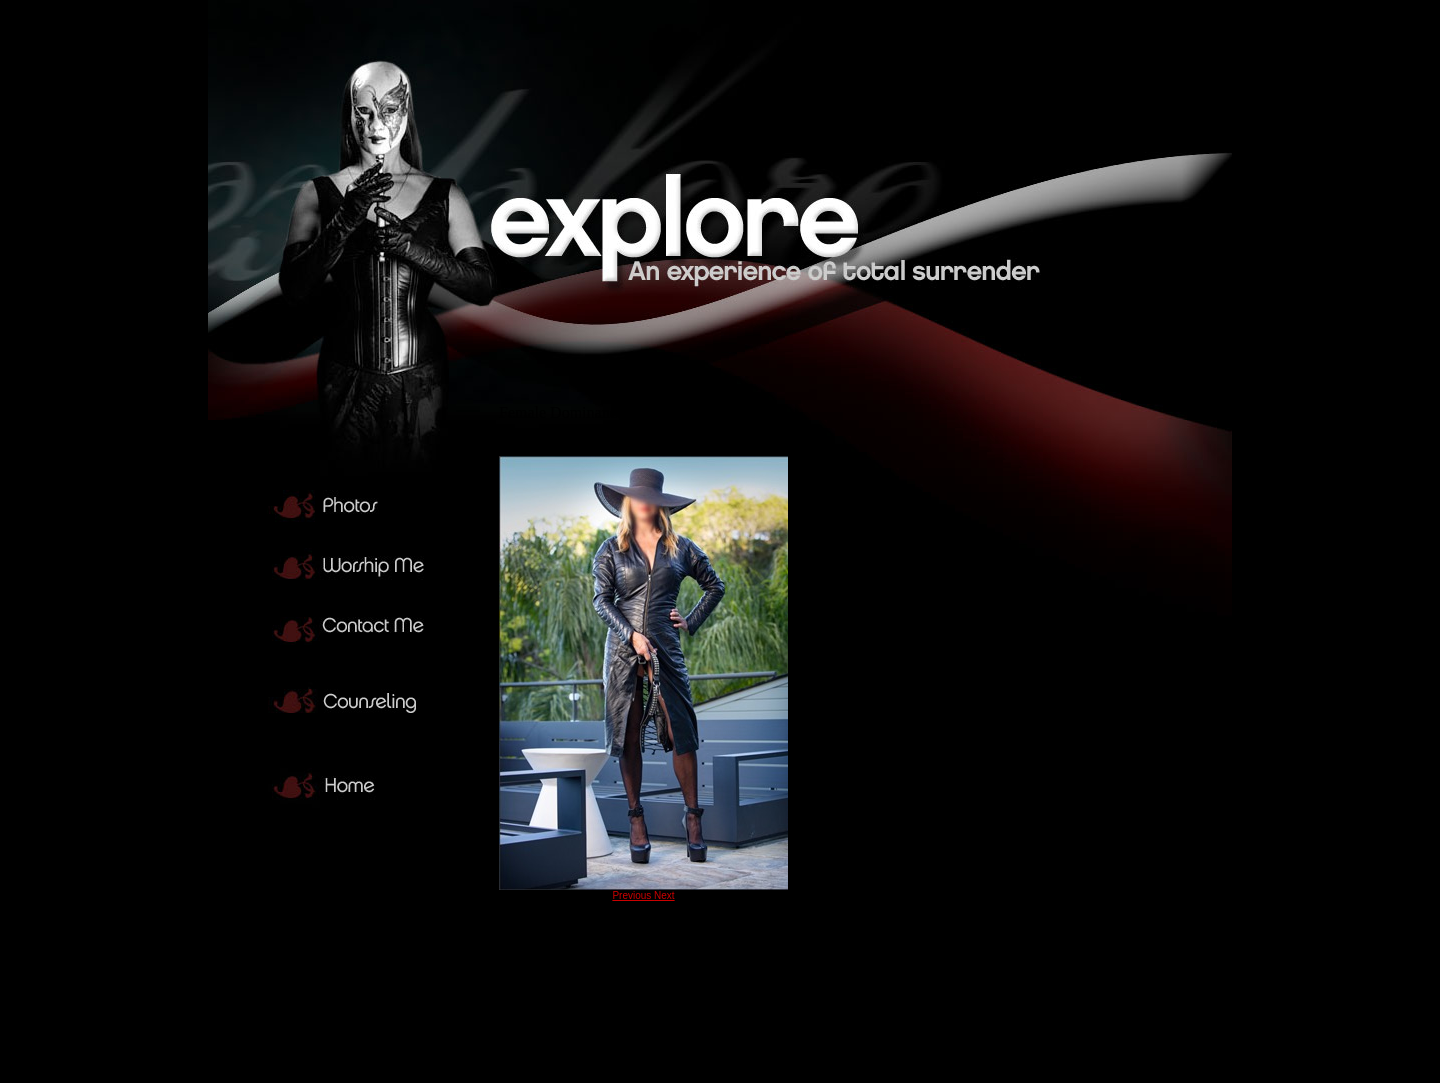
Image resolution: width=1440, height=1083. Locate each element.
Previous (633, 895)
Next (664, 895)
